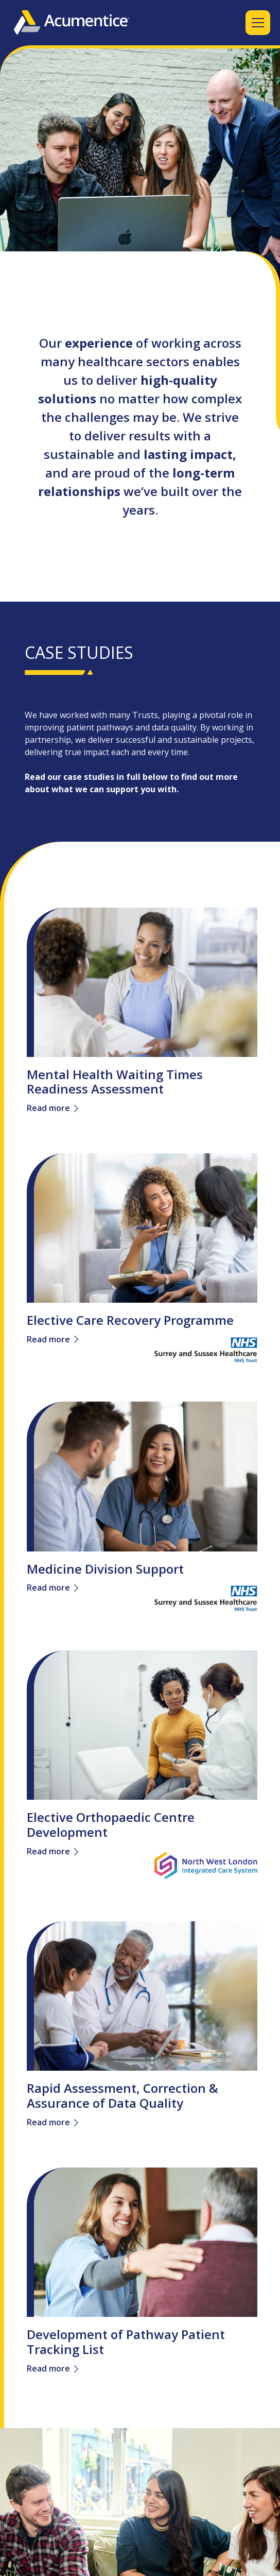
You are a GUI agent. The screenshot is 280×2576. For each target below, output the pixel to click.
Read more (48, 1108)
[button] (256, 22)
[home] (71, 22)
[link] (142, 978)
